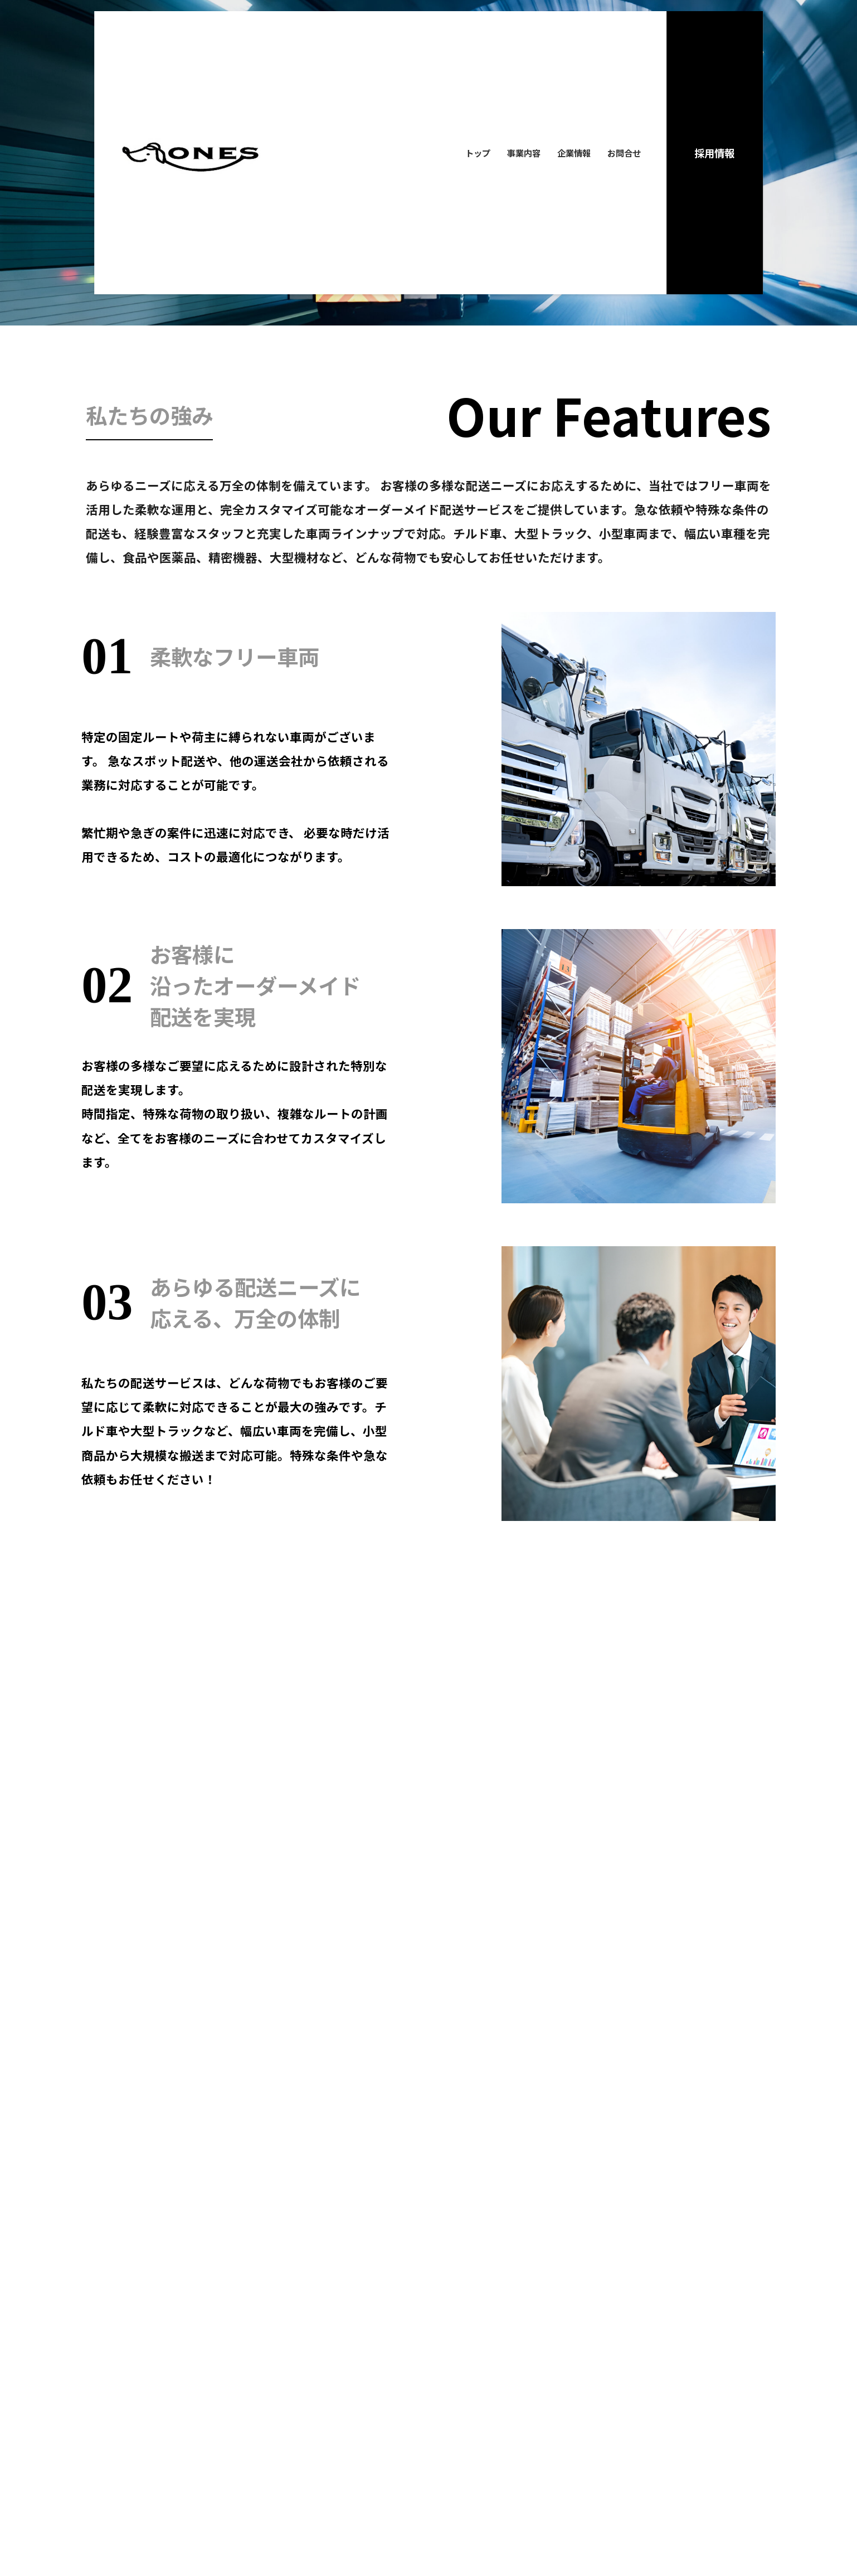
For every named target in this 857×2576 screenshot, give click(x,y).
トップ (477, 153)
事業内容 (524, 153)
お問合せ (624, 153)
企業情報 (574, 153)
